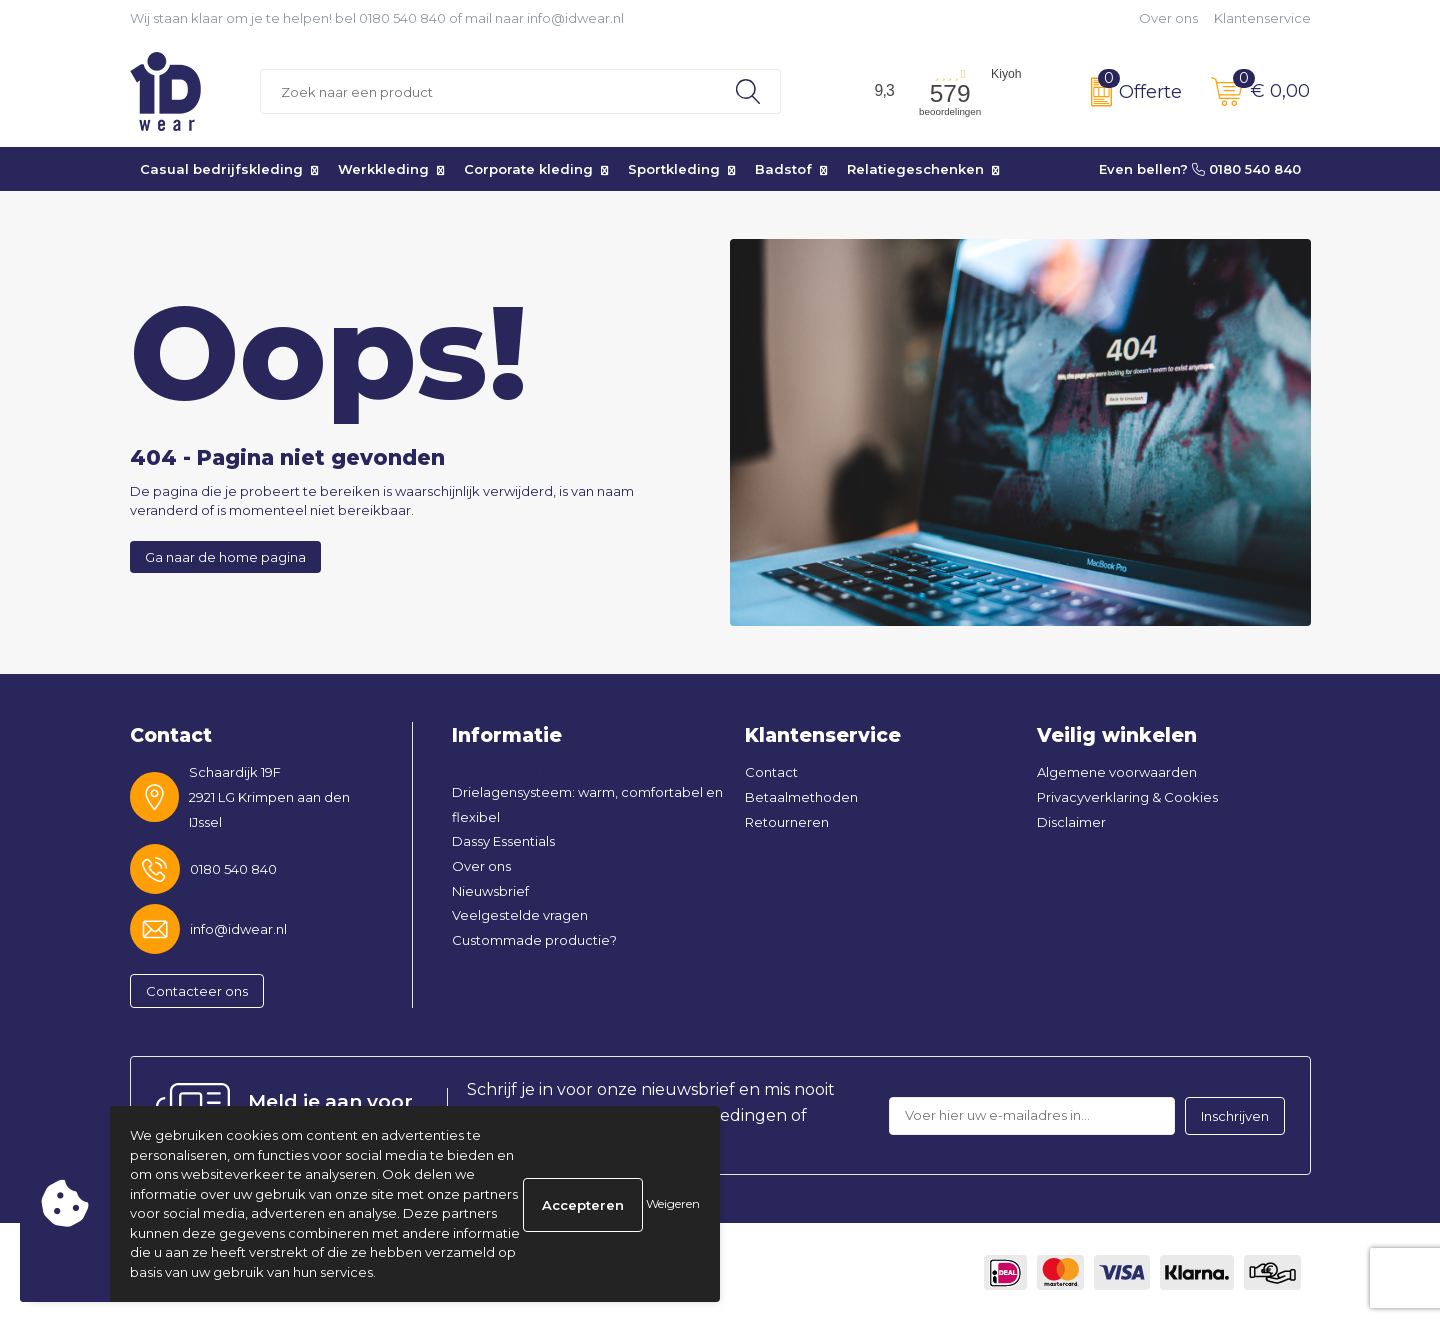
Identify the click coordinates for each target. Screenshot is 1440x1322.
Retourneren (787, 822)
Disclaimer (1071, 822)
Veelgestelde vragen (520, 915)
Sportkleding (674, 169)
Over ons (1168, 18)
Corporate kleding (528, 169)
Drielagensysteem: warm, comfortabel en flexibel (587, 804)
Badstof (783, 169)
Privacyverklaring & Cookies (1127, 797)
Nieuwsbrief (490, 891)
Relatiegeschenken (915, 169)
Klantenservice (1262, 18)
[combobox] (488, 91)
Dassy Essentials (503, 841)
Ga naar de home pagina (225, 557)
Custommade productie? (534, 940)
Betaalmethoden (801, 797)
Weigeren (673, 1203)
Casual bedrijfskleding (221, 169)
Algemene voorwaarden (1117, 772)
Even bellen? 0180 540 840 (1200, 169)
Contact (771, 772)
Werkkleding (383, 169)
